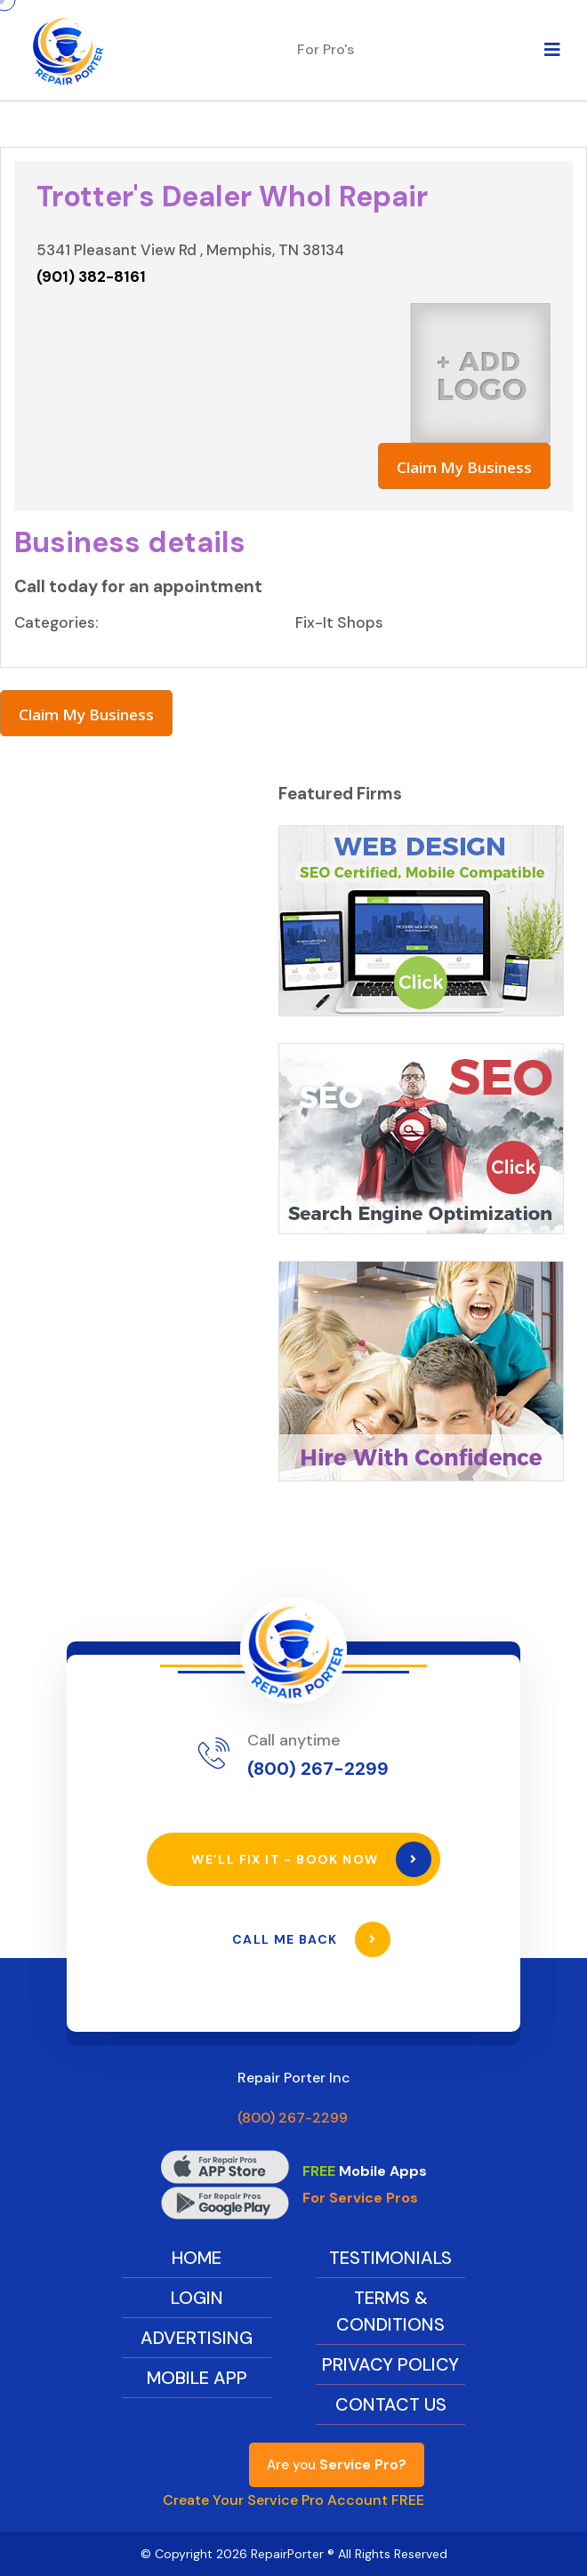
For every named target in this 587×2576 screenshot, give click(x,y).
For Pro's (325, 49)
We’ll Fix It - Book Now (311, 1859)
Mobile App (197, 2377)
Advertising (197, 2337)
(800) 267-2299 (318, 1768)
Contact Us (390, 2404)
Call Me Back (311, 1939)
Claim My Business (464, 467)
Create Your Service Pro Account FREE (293, 2500)
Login (197, 2297)
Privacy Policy (390, 2364)
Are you (336, 2465)
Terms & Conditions (390, 2311)
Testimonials (390, 2257)
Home (196, 2257)
